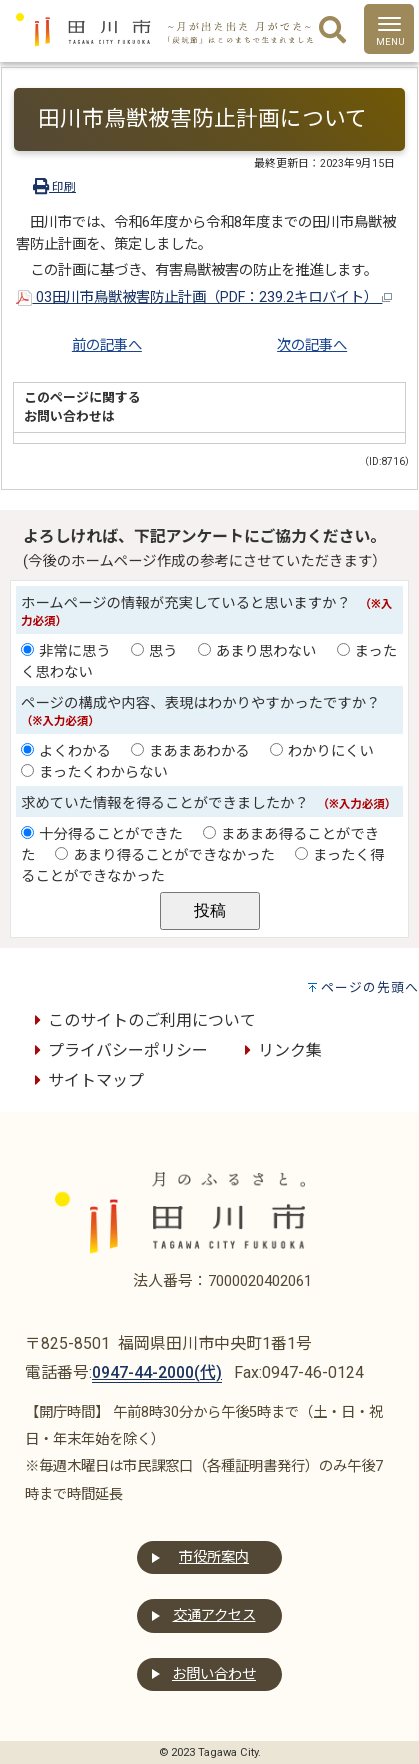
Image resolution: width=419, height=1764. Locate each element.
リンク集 (280, 1050)
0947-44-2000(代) (157, 1372)
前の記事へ (107, 345)
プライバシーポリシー (118, 1050)
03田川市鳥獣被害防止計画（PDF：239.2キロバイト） (204, 297)
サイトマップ (86, 1080)
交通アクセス (214, 1615)
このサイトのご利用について (142, 1020)
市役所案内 (214, 1557)
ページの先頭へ (370, 987)
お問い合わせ (214, 1674)
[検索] (332, 31)
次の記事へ (312, 345)
